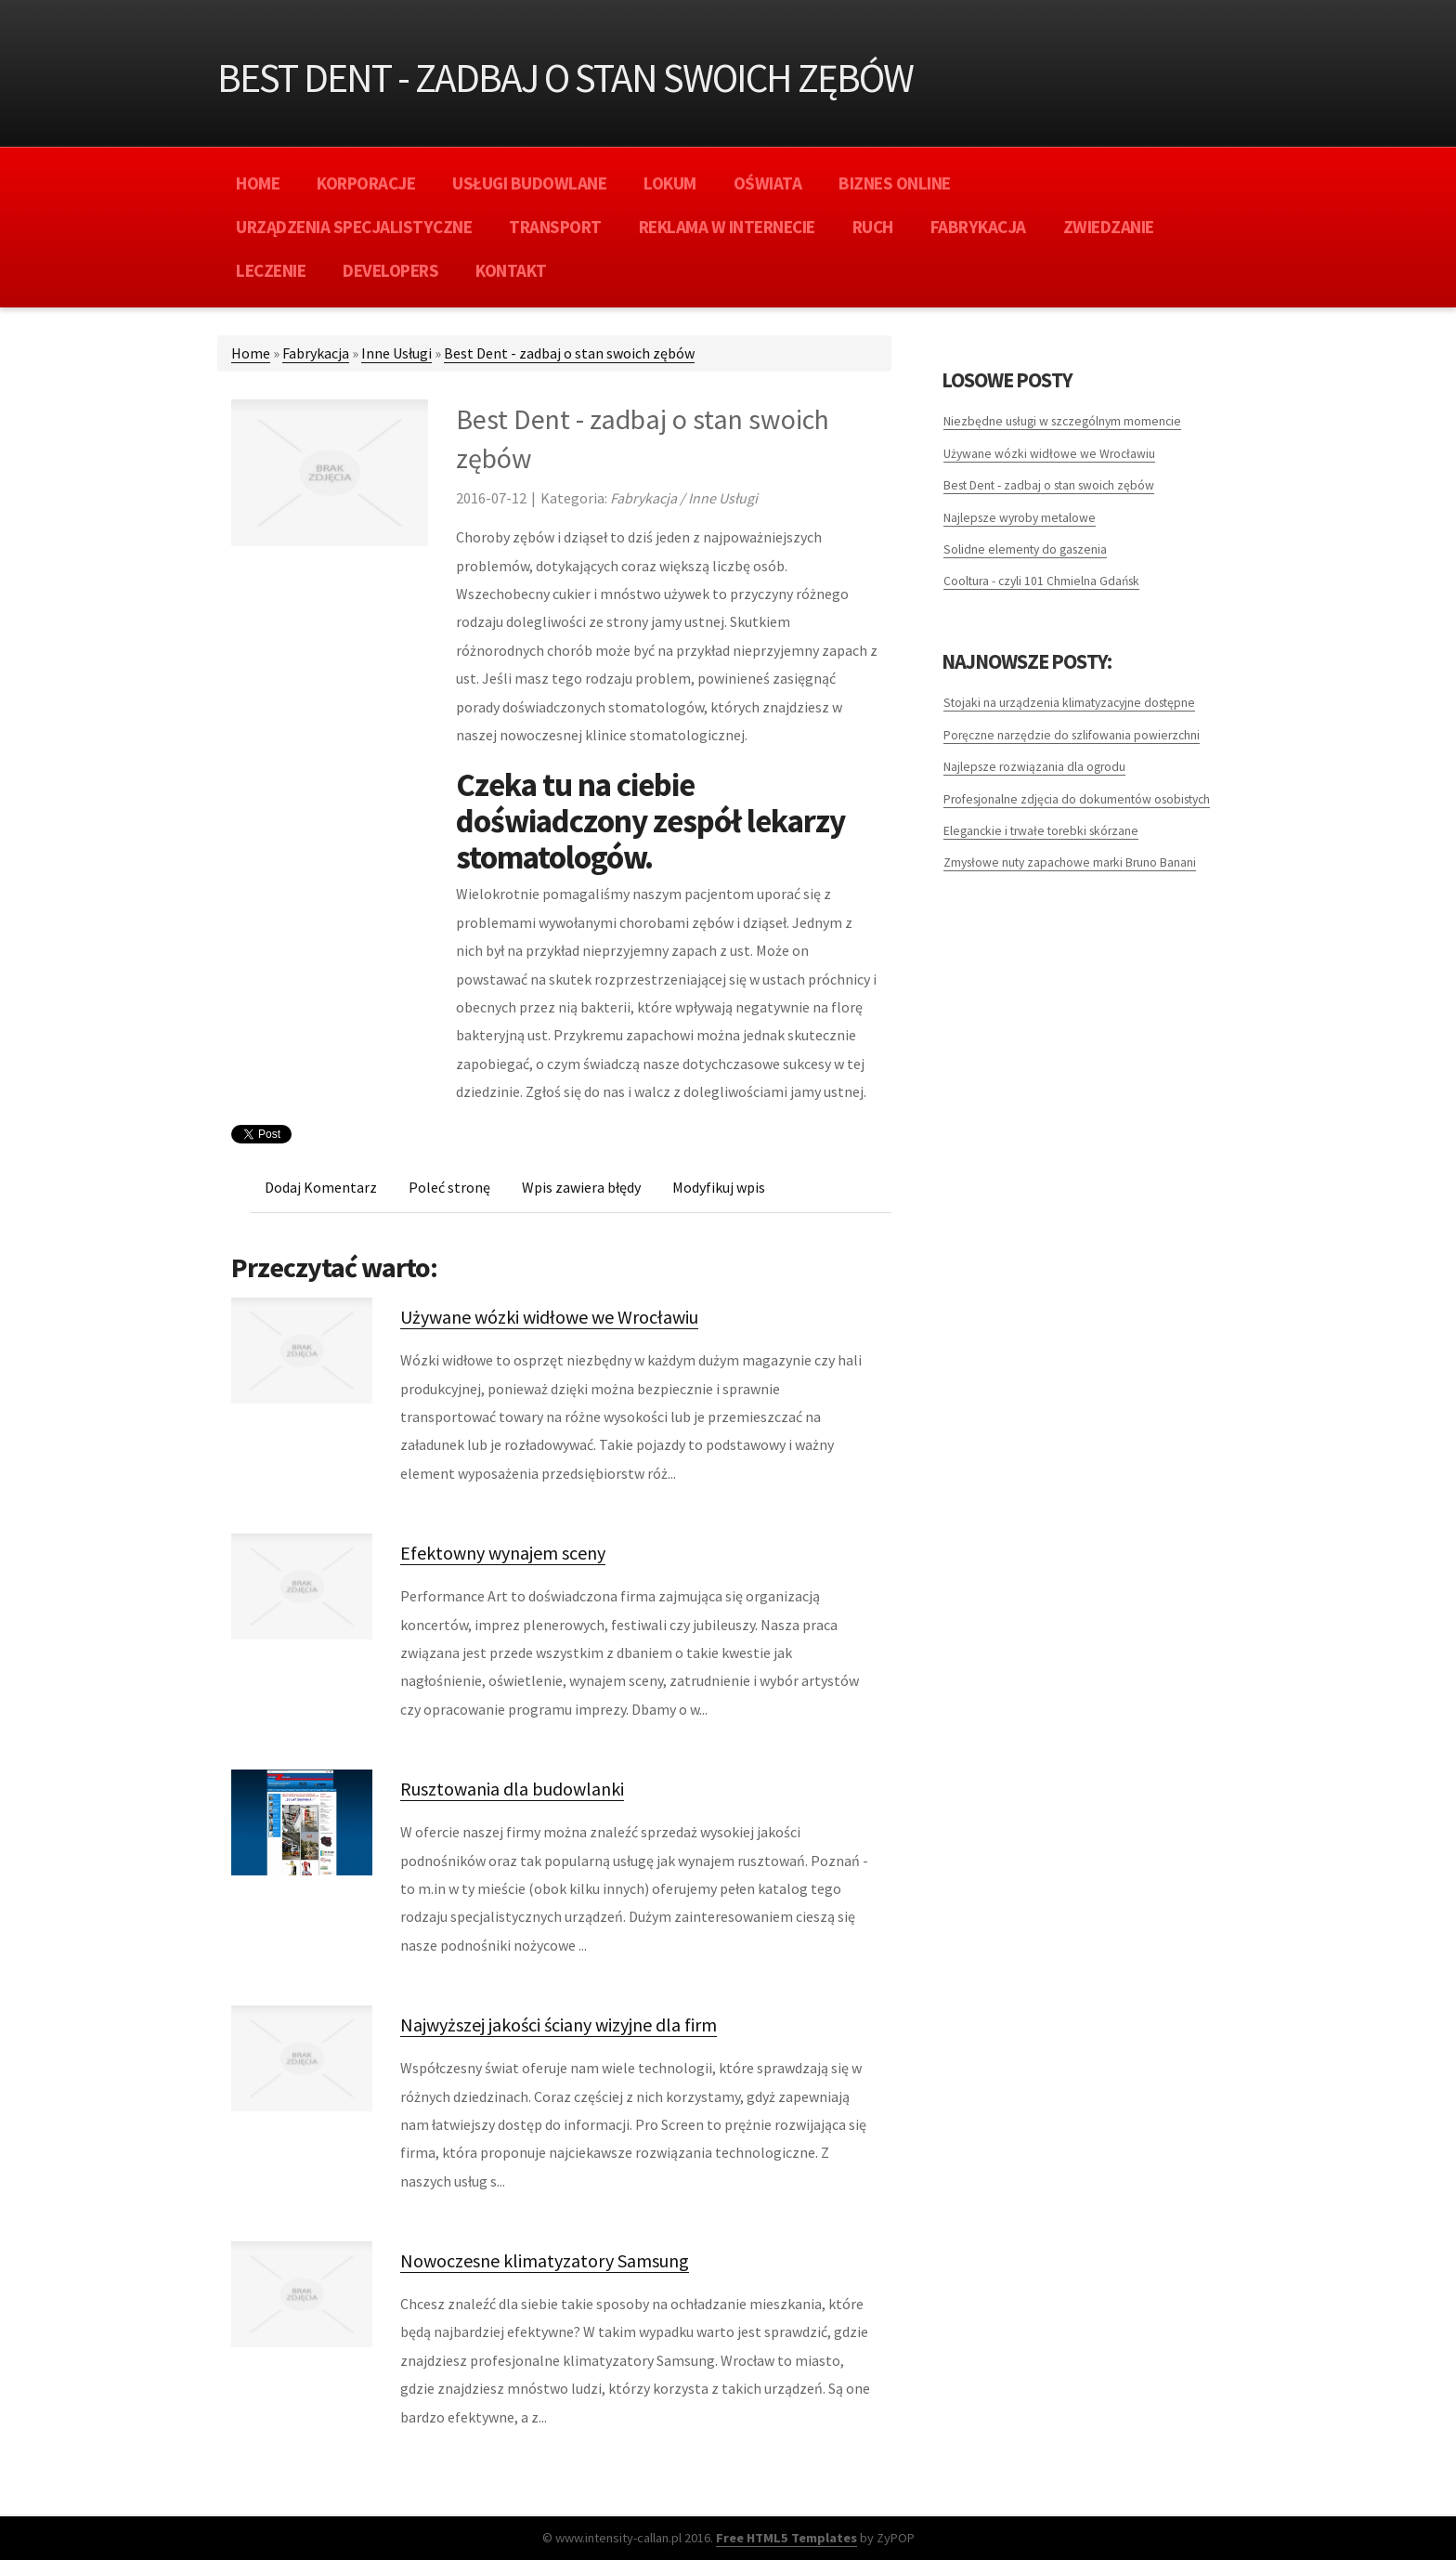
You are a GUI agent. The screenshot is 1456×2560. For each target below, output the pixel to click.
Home (250, 353)
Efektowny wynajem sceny (502, 1552)
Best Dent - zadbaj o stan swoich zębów (569, 353)
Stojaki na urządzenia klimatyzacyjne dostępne (1069, 703)
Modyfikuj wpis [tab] (718, 1187)
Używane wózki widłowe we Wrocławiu (549, 1316)
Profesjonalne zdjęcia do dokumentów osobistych (1076, 799)
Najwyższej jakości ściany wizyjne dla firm (558, 2024)
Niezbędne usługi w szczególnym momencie (1062, 421)
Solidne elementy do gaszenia (1025, 549)
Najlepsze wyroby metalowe (1019, 518)
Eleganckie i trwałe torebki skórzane (1040, 831)
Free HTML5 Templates (786, 2537)
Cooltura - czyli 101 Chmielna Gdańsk (1041, 581)
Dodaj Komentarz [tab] (321, 1187)
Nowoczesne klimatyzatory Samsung (544, 2260)
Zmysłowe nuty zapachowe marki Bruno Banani (1069, 862)
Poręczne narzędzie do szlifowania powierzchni (1071, 735)
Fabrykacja (315, 353)
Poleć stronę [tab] (449, 1187)
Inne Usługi (396, 353)
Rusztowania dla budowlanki (512, 1788)
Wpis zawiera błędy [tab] (581, 1187)
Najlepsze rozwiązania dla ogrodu (1034, 767)
